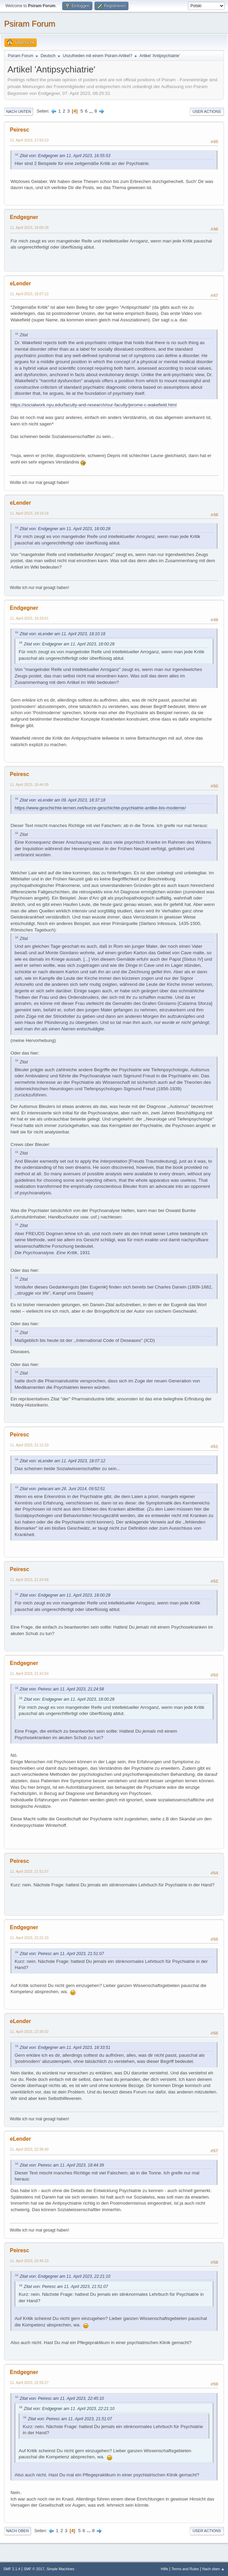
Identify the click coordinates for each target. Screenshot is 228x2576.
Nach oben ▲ (213, 2569)
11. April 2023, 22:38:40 (29, 2149)
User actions (207, 112)
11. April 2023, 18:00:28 (29, 227)
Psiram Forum (29, 23)
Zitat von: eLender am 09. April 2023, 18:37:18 (62, 800)
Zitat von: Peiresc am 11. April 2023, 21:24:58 (62, 1689)
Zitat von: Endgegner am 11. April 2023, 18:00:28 (65, 528)
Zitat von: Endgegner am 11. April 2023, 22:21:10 (65, 2276)
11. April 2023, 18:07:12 (29, 294)
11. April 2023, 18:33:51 (29, 618)
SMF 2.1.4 (11, 2569)
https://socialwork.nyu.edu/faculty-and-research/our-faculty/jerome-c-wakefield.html (94, 404)
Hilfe (164, 2569)
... (91, 111)
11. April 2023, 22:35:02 (29, 2032)
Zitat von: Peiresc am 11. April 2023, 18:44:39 (62, 2165)
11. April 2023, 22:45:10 (29, 2261)
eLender (20, 283)
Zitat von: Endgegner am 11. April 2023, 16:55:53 (65, 155)
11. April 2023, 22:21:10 (29, 1938)
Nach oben (17, 2531)
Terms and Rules (185, 2569)
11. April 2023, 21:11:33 (29, 1445)
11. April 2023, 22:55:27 (29, 2382)
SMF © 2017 (34, 2569)
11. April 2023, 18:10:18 (29, 513)
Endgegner (24, 217)
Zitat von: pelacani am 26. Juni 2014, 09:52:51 (62, 1488)
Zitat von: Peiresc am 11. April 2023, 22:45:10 (62, 2398)
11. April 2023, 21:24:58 (29, 1580)
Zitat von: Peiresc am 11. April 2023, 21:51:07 (62, 1953)
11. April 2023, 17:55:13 (29, 140)
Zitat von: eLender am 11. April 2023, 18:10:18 (62, 634)
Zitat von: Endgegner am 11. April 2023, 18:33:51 (65, 2047)
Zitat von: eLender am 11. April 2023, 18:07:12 (62, 1461)
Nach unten (18, 112)
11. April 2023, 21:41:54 (29, 1673)
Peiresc (19, 130)
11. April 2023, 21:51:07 (29, 1871)
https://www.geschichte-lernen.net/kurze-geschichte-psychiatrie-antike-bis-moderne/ (100, 807)
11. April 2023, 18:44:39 (29, 784)
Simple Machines (60, 2569)
